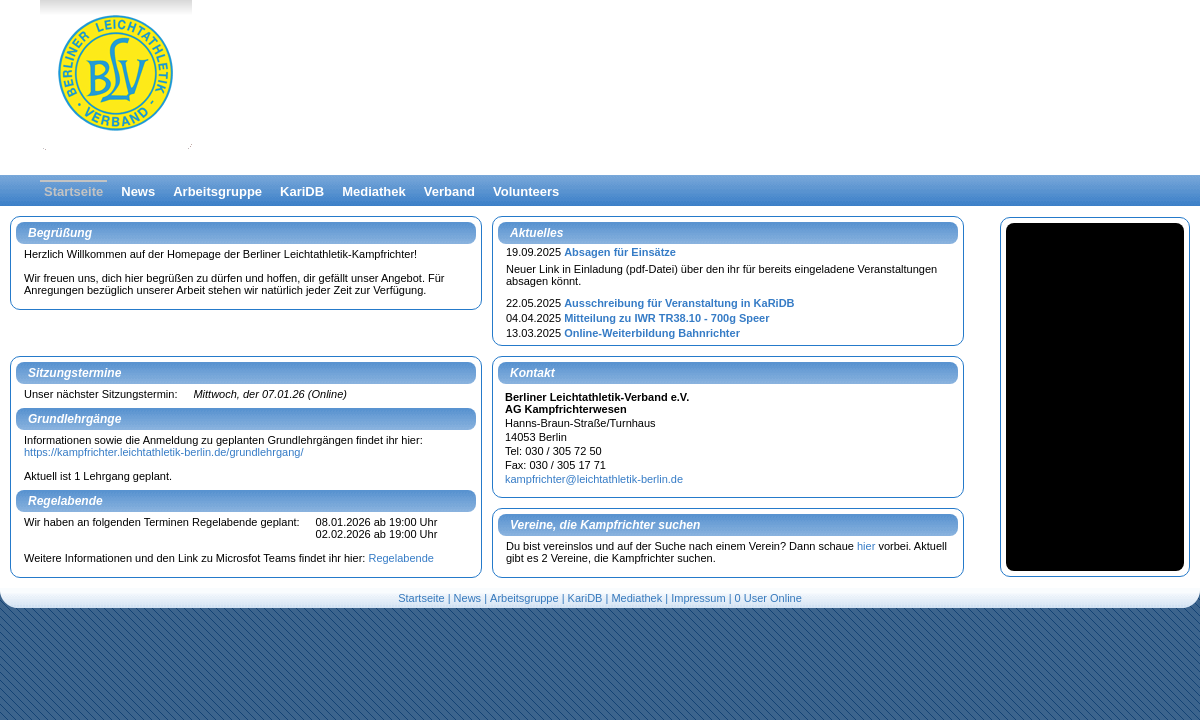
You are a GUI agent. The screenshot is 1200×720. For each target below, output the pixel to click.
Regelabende (400, 558)
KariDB (302, 191)
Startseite (73, 191)
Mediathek (374, 191)
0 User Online (768, 598)
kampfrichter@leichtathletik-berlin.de (594, 479)
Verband (449, 191)
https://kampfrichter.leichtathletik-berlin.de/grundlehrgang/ (163, 452)
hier (866, 546)
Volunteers (526, 191)
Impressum (698, 598)
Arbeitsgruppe (217, 191)
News (138, 191)
